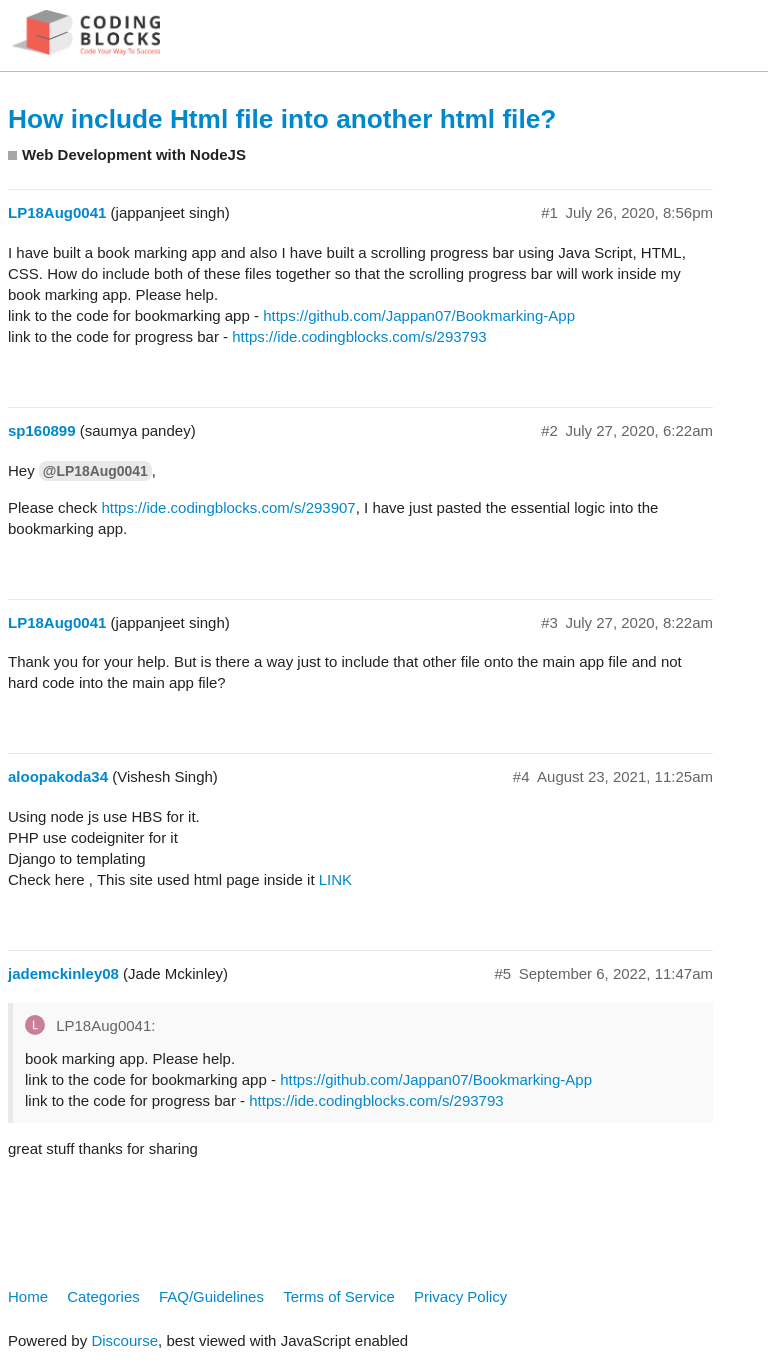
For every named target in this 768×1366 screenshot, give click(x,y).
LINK (335, 879)
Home (28, 1296)
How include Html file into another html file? (282, 119)
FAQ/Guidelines (211, 1296)
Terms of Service (339, 1296)
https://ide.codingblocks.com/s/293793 (359, 336)
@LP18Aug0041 (95, 471)
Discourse (124, 1340)
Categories (103, 1296)
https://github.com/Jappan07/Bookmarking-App (419, 315)
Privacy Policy (460, 1296)
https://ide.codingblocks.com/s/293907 (228, 507)
